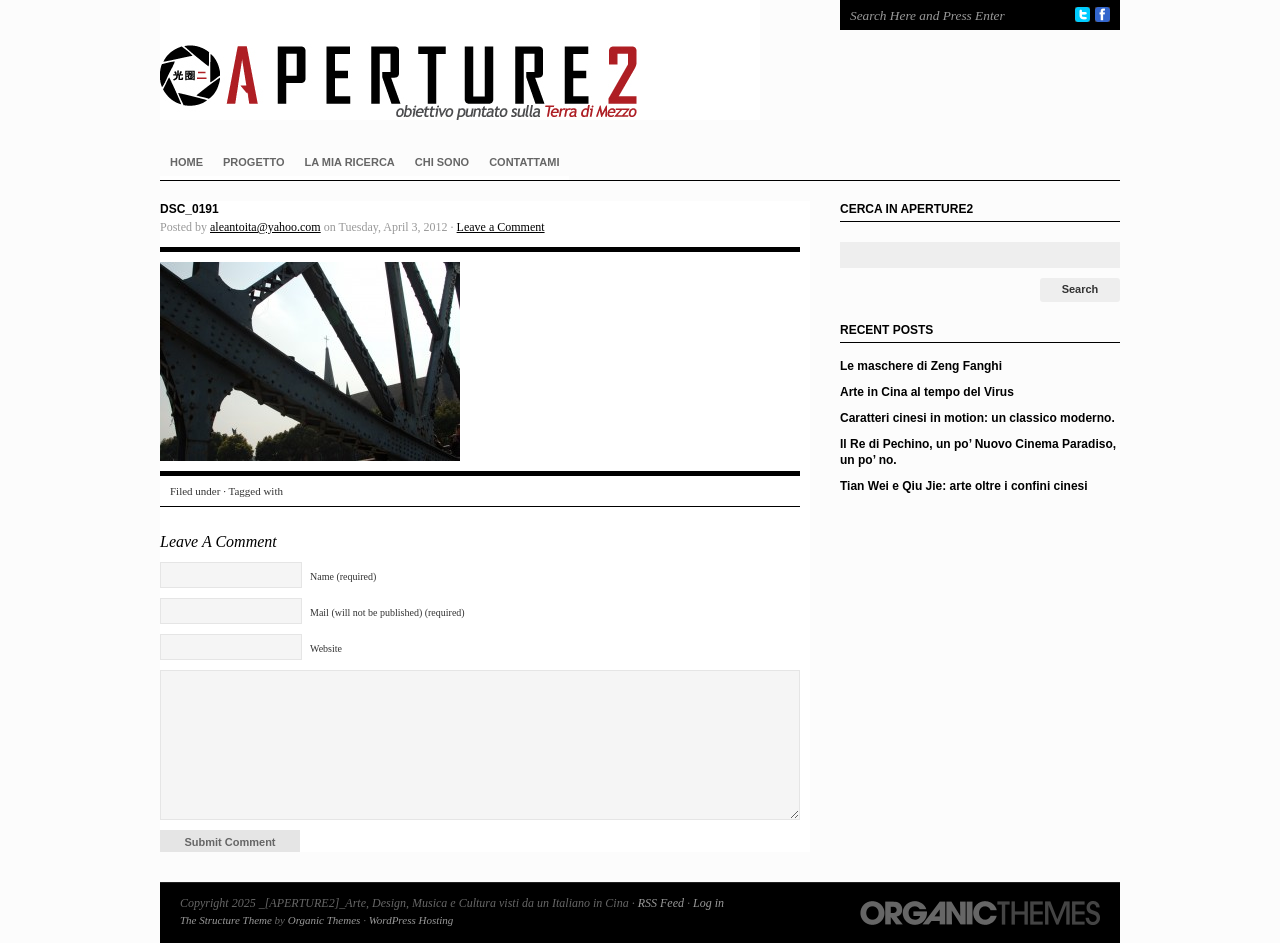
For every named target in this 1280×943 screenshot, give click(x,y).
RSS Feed (661, 903)
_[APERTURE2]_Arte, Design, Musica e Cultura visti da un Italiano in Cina (480, 60)
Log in (708, 903)
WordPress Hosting (411, 920)
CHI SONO (442, 162)
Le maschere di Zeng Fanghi (921, 366)
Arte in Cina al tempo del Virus (927, 392)
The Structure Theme (226, 920)
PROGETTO (254, 162)
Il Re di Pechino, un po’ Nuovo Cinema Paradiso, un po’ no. (978, 452)
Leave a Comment (501, 227)
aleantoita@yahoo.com (265, 227)
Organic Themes (324, 920)
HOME (186, 162)
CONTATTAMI (524, 162)
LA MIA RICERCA (350, 162)
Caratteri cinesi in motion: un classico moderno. (977, 418)
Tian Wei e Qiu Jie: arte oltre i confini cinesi (964, 486)
